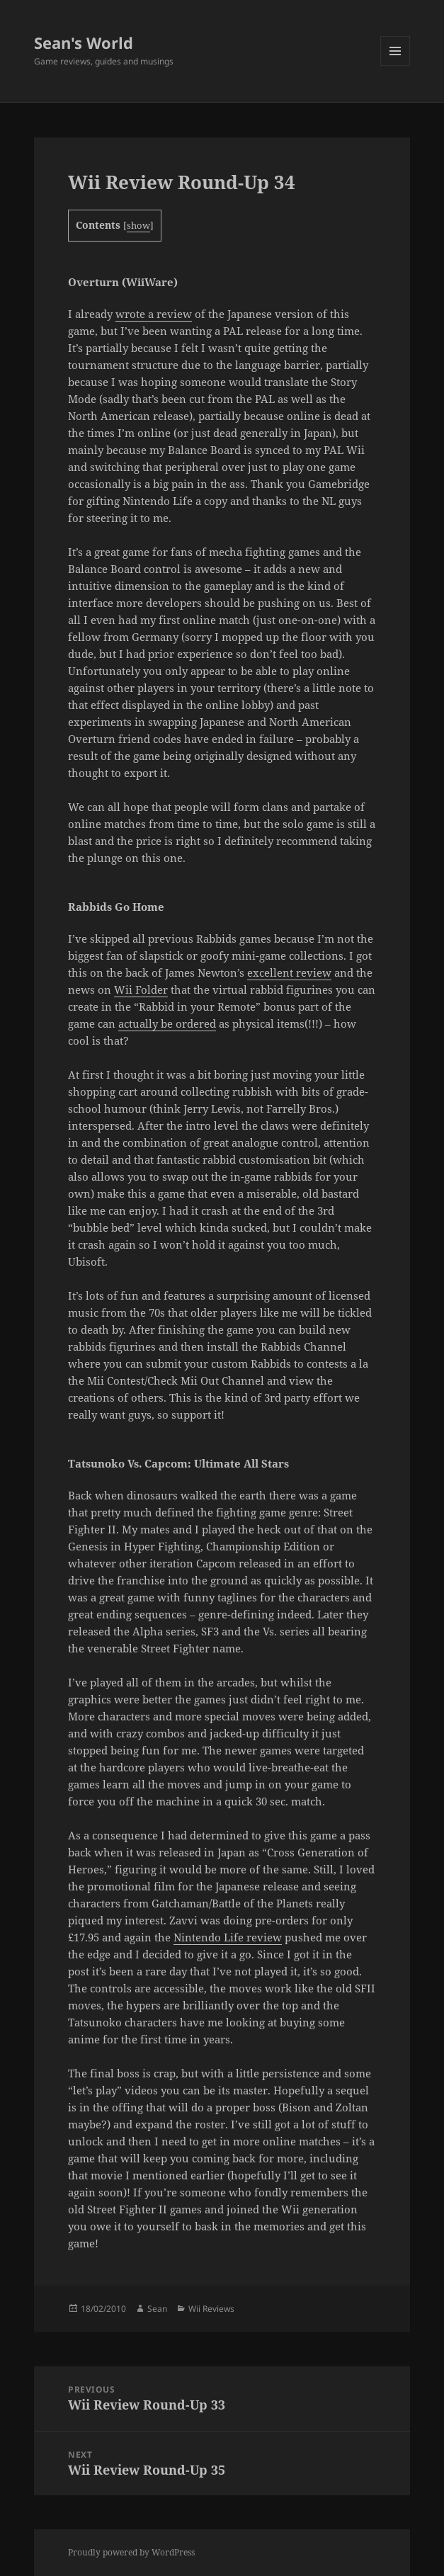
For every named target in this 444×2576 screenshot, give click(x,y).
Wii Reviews (211, 2309)
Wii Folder (141, 989)
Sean (157, 2309)
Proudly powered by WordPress (131, 2552)
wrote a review (153, 314)
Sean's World (83, 42)
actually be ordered (167, 1023)
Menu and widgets (395, 65)
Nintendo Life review (227, 1937)
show (138, 225)
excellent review (289, 972)
